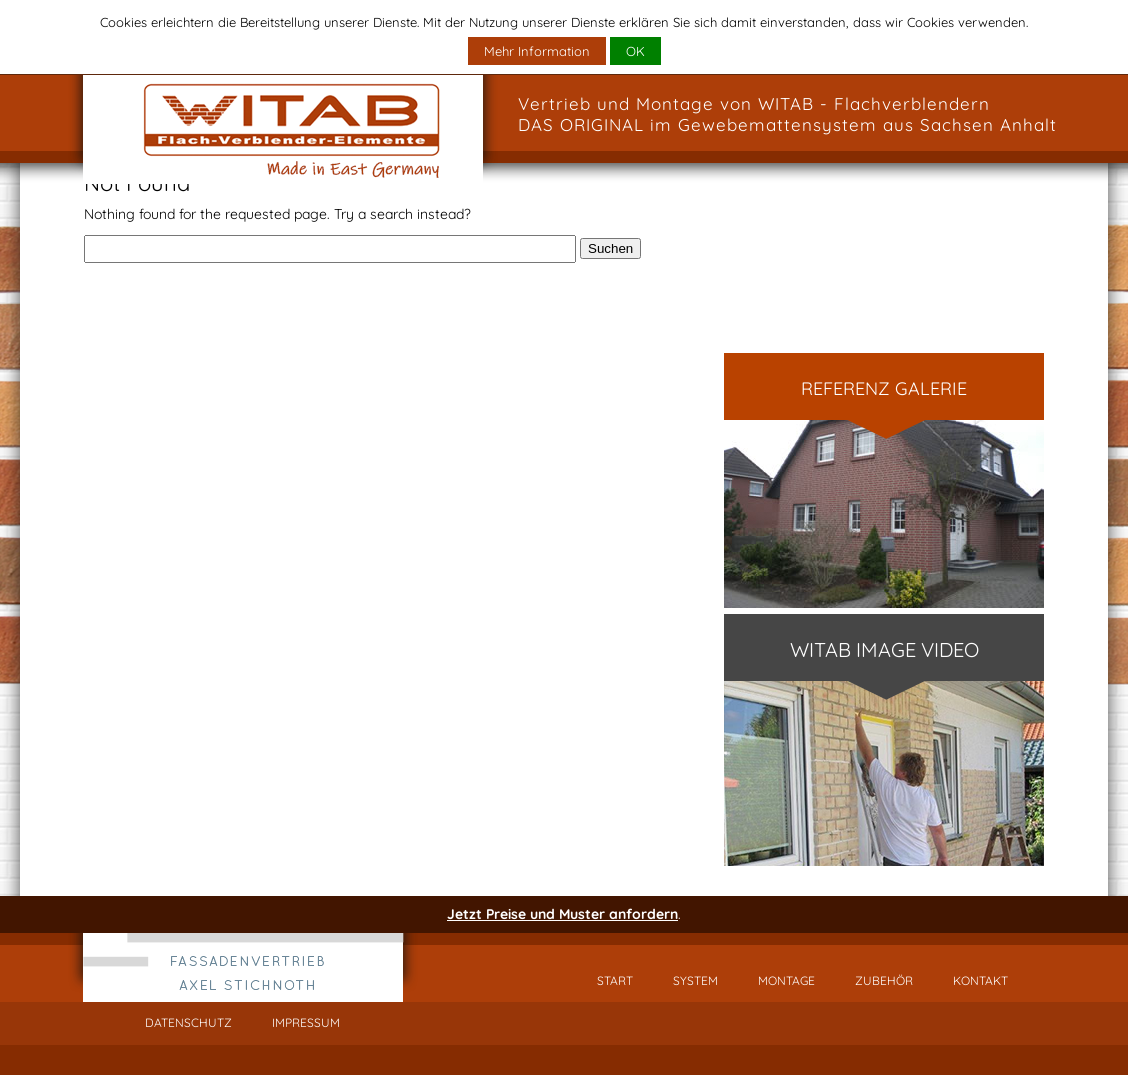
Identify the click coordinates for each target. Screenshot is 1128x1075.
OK (635, 51)
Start (615, 980)
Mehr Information (537, 51)
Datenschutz (188, 1022)
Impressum (306, 1022)
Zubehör (884, 980)
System (695, 980)
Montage (786, 980)
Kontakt (980, 980)
